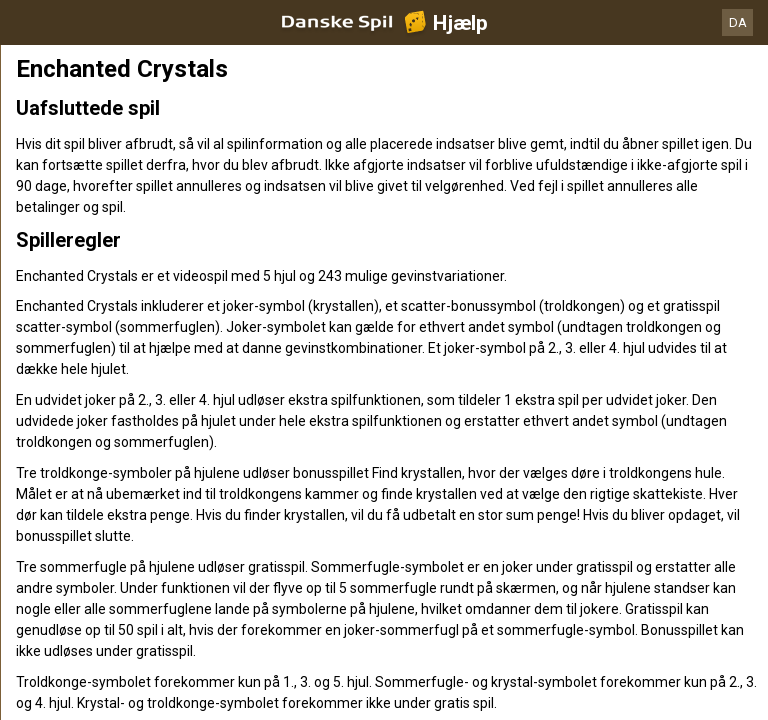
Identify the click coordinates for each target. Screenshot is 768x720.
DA (738, 22)
